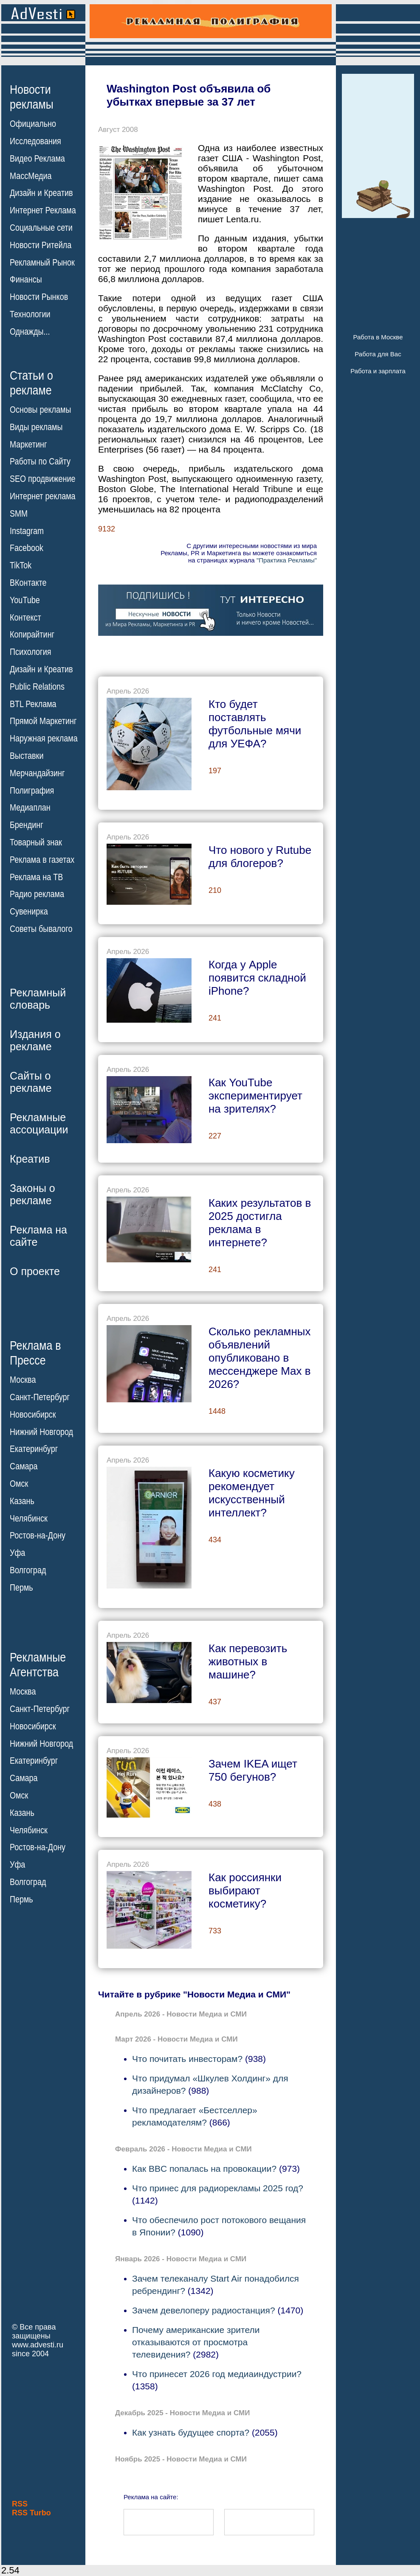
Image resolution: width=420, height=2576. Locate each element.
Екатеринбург (34, 1449)
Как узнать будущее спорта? (190, 2432)
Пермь (21, 1588)
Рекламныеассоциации (39, 1123)
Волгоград (28, 1570)
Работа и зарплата (378, 371)
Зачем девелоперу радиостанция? (203, 2310)
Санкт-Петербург (40, 1397)
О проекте (35, 1271)
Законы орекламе (32, 1194)
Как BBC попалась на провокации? (204, 2168)
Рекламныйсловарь (38, 999)
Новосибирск (33, 1415)
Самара (24, 1466)
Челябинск (29, 1518)
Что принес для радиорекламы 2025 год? (217, 2188)
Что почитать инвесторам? (187, 2059)
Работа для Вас (378, 354)
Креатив (30, 1159)
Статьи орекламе (31, 382)
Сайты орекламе (31, 1082)
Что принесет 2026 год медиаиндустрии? (217, 2374)
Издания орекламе (35, 1040)
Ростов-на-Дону (37, 1535)
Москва (23, 1380)
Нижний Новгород (41, 1431)
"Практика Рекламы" (287, 560)
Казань (22, 1501)
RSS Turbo (31, 2513)
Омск (19, 1484)
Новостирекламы (32, 96)
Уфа (17, 1553)
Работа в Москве (378, 337)
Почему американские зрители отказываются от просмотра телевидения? (195, 2342)
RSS (20, 2504)
